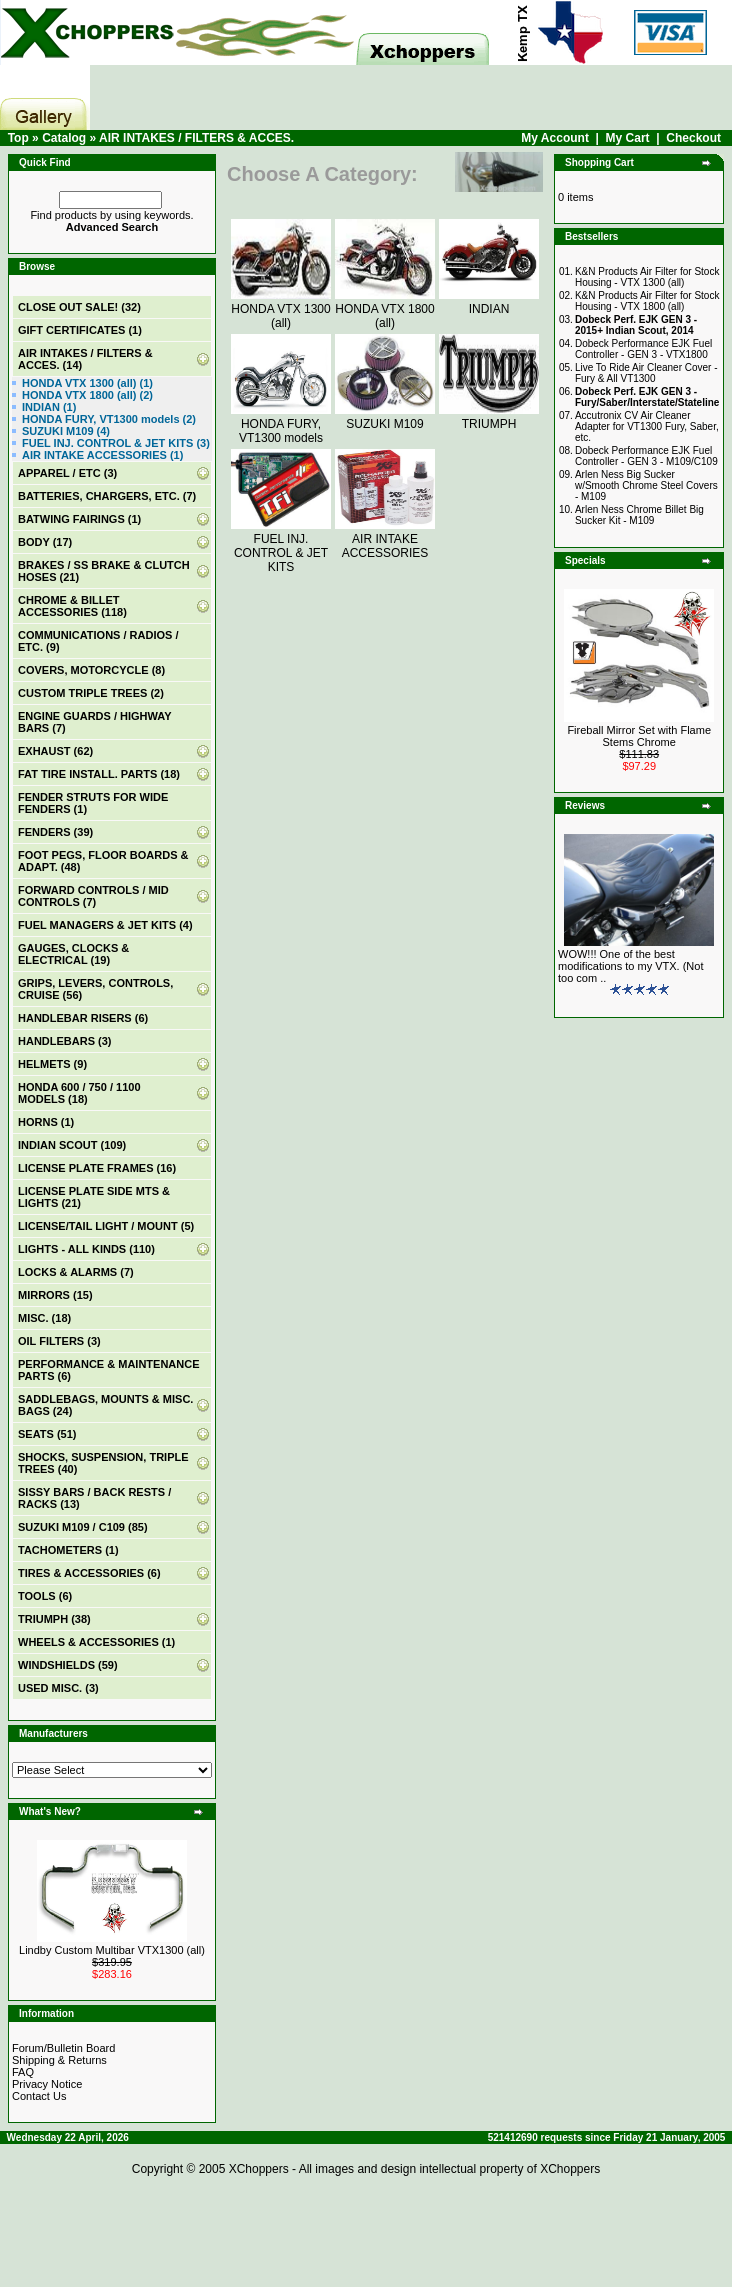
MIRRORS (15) (55, 1295)
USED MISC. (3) (58, 1688)
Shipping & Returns (59, 2060)
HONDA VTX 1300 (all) (281, 309)
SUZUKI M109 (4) (66, 431)
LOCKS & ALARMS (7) (76, 1272)
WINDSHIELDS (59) (68, 1665)
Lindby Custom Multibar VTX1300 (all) (112, 1950)
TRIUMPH (489, 417)
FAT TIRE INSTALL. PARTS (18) (99, 774)
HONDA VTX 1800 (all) (385, 309)
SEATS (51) (47, 1434)
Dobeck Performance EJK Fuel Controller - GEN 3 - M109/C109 (646, 456)
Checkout (693, 138)
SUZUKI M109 (385, 417)
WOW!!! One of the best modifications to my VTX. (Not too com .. (631, 966)
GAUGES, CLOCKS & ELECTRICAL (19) (73, 954)
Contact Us (39, 2096)
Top (18, 138)
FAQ (23, 2072)
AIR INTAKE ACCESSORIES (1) (102, 455)
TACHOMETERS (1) (68, 1550)
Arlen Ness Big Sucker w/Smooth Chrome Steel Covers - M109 (646, 485)
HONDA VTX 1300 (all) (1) (87, 383)
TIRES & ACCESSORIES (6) (89, 1573)
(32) (79, 307)
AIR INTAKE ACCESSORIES (385, 539)
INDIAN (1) (49, 407)
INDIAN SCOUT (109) (72, 1145)
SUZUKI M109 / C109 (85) (83, 1527)
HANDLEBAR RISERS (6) (83, 1018)
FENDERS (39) (55, 832)
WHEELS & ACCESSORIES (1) (96, 1642)
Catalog (64, 138)
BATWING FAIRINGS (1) (79, 519)
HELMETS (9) (52, 1064)
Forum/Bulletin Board (63, 2048)
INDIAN (489, 302)
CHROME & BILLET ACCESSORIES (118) (72, 606)
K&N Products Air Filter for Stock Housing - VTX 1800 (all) (647, 301)
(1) (80, 330)
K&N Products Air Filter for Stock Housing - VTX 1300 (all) (647, 277)
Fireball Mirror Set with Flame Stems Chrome (639, 736)
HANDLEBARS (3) (65, 1041)
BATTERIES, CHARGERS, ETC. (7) (107, 496)
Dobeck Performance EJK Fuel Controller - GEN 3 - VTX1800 (643, 349)
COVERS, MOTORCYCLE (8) (91, 670)
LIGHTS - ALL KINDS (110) (86, 1249)
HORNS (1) (46, 1122)
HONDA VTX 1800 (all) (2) (87, 395)
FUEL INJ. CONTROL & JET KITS (281, 546)
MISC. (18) (44, 1318)
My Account (555, 138)
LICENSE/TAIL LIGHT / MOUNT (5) (106, 1226)
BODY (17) (45, 542)
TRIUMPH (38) (54, 1619)
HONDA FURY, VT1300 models (281, 424)
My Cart (628, 138)
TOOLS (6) (45, 1596)
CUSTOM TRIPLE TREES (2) (91, 693)
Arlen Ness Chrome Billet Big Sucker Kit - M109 (639, 515)
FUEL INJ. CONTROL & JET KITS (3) (116, 443)
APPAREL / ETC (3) (67, 473)
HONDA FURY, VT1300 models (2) (109, 419)
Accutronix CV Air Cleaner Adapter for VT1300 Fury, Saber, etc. (647, 426)
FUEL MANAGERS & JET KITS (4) (105, 925)
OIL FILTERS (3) (59, 1341)
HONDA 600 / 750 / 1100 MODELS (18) (79, 1093)
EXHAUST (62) (55, 751)
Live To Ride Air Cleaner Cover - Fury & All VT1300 (646, 373)
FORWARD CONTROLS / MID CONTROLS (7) (93, 896)
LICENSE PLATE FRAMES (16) (97, 1168)
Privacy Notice (47, 2084)
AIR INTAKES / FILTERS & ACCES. (196, 138)
